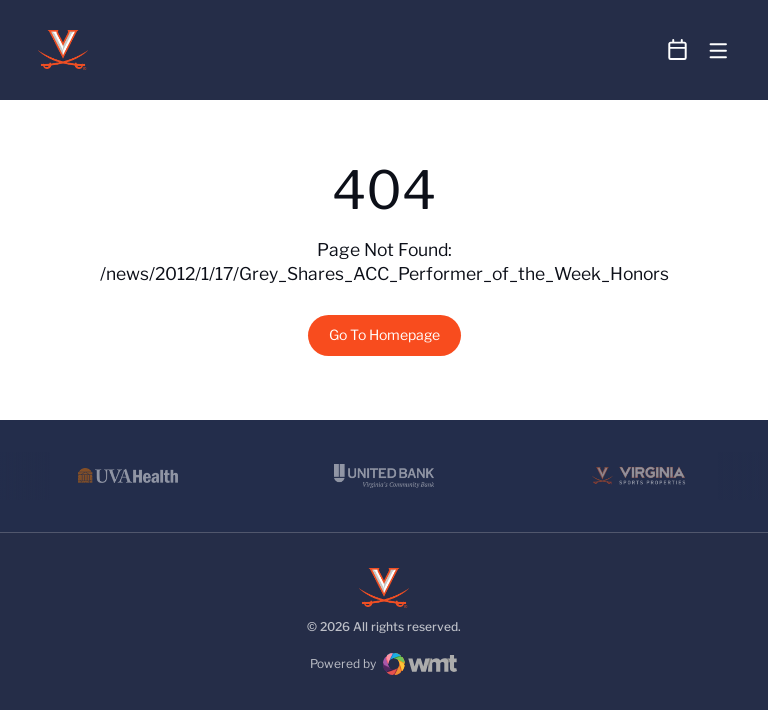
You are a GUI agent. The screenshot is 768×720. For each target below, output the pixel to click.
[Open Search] (639, 50)
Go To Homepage (384, 334)
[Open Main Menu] (718, 51)
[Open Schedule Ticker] (678, 50)
